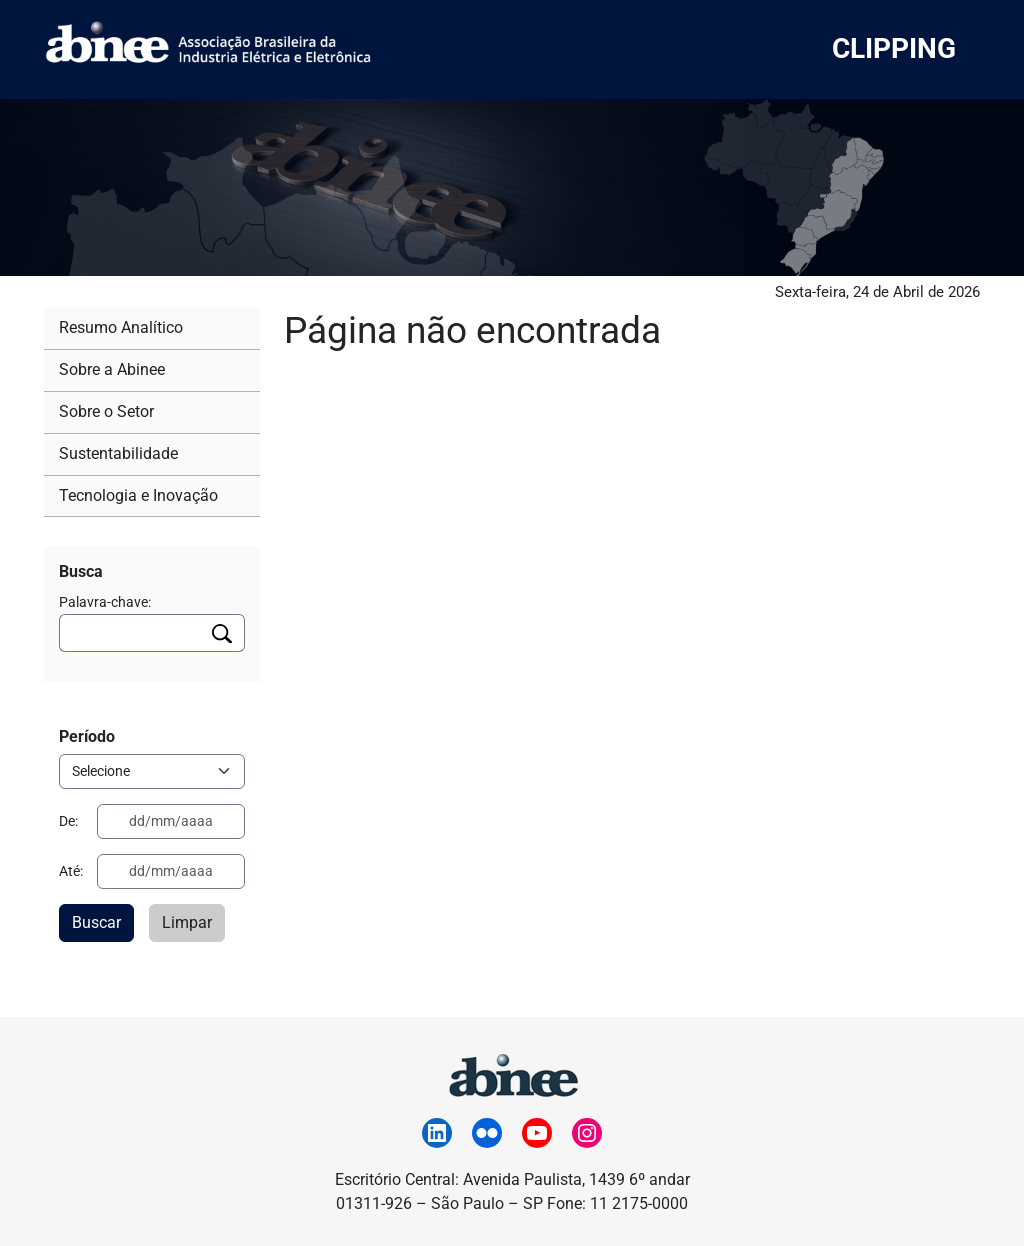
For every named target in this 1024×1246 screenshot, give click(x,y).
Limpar (187, 922)
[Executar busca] (222, 633)
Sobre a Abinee (112, 369)
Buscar (96, 922)
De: (68, 821)
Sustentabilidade (118, 453)
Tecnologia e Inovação (138, 495)
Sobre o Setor (106, 411)
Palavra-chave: (105, 602)
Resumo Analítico (121, 327)
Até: (71, 871)
